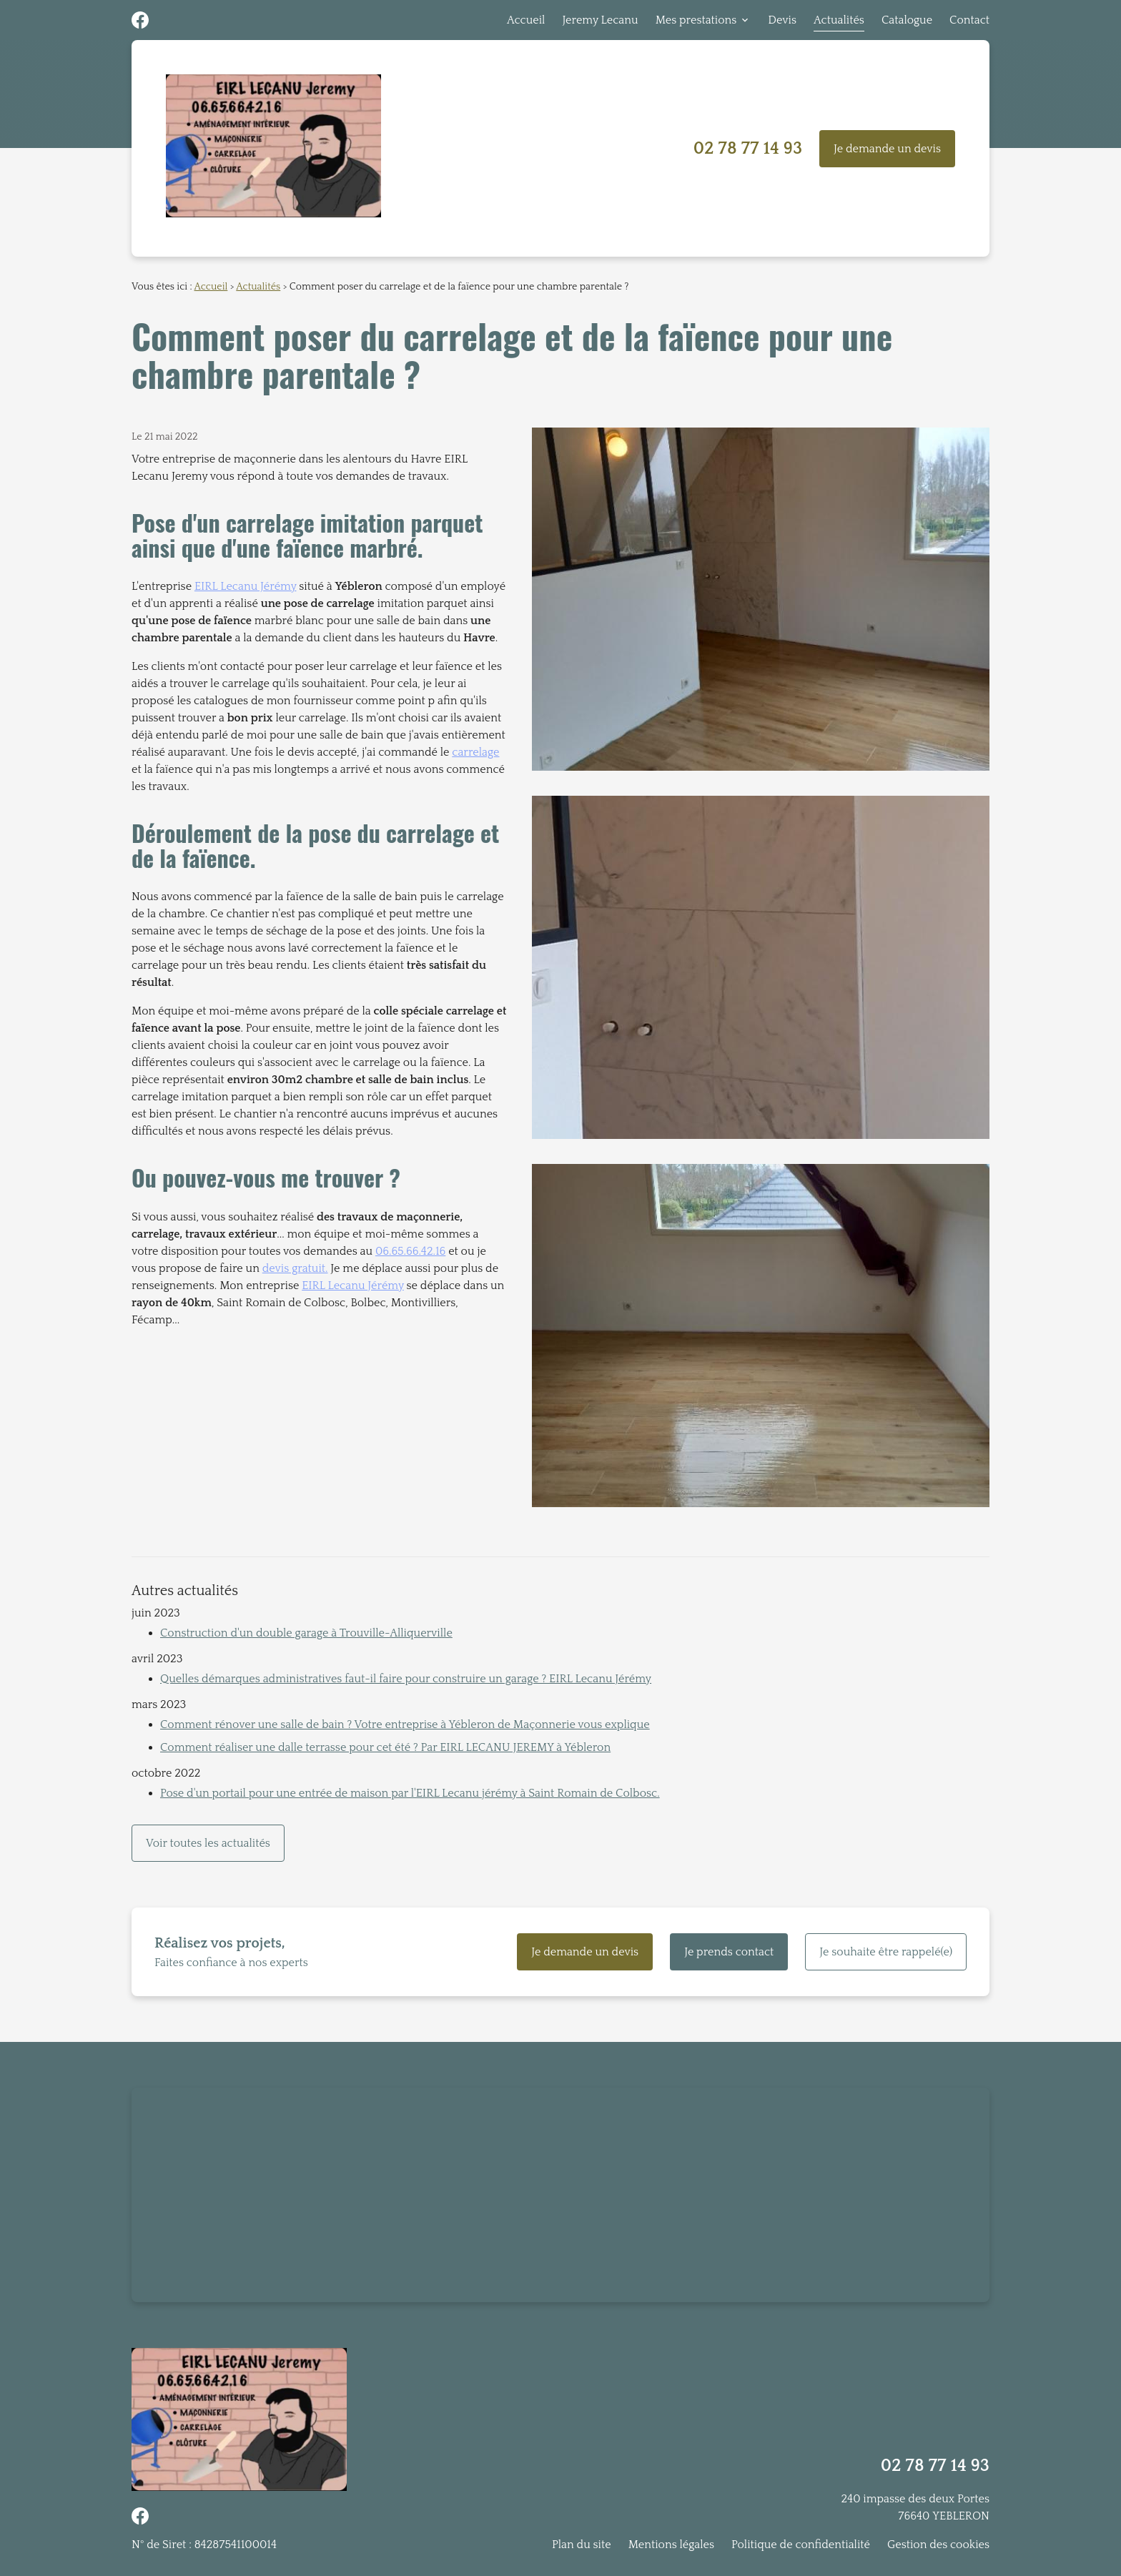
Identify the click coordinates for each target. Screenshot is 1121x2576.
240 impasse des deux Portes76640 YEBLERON (915, 2507)
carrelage (475, 752)
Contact (969, 20)
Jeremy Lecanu (600, 20)
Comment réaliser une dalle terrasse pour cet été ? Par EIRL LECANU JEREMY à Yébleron (385, 1747)
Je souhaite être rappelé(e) (885, 1951)
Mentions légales (671, 2544)
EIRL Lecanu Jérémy (245, 586)
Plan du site (581, 2544)
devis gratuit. (295, 1268)
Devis (782, 20)
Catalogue (907, 20)
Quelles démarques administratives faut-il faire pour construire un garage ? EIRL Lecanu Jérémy (405, 1678)
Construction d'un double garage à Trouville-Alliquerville (306, 1633)
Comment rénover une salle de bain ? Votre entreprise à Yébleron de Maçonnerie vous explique (405, 1724)
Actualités (839, 20)
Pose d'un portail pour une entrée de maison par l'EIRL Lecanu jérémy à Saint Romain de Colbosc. (410, 1793)
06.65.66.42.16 (410, 1251)
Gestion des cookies (938, 2544)
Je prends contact (729, 1951)
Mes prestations (696, 20)
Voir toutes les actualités (208, 1843)
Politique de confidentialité (800, 2544)
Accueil (526, 20)
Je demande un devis (887, 148)
